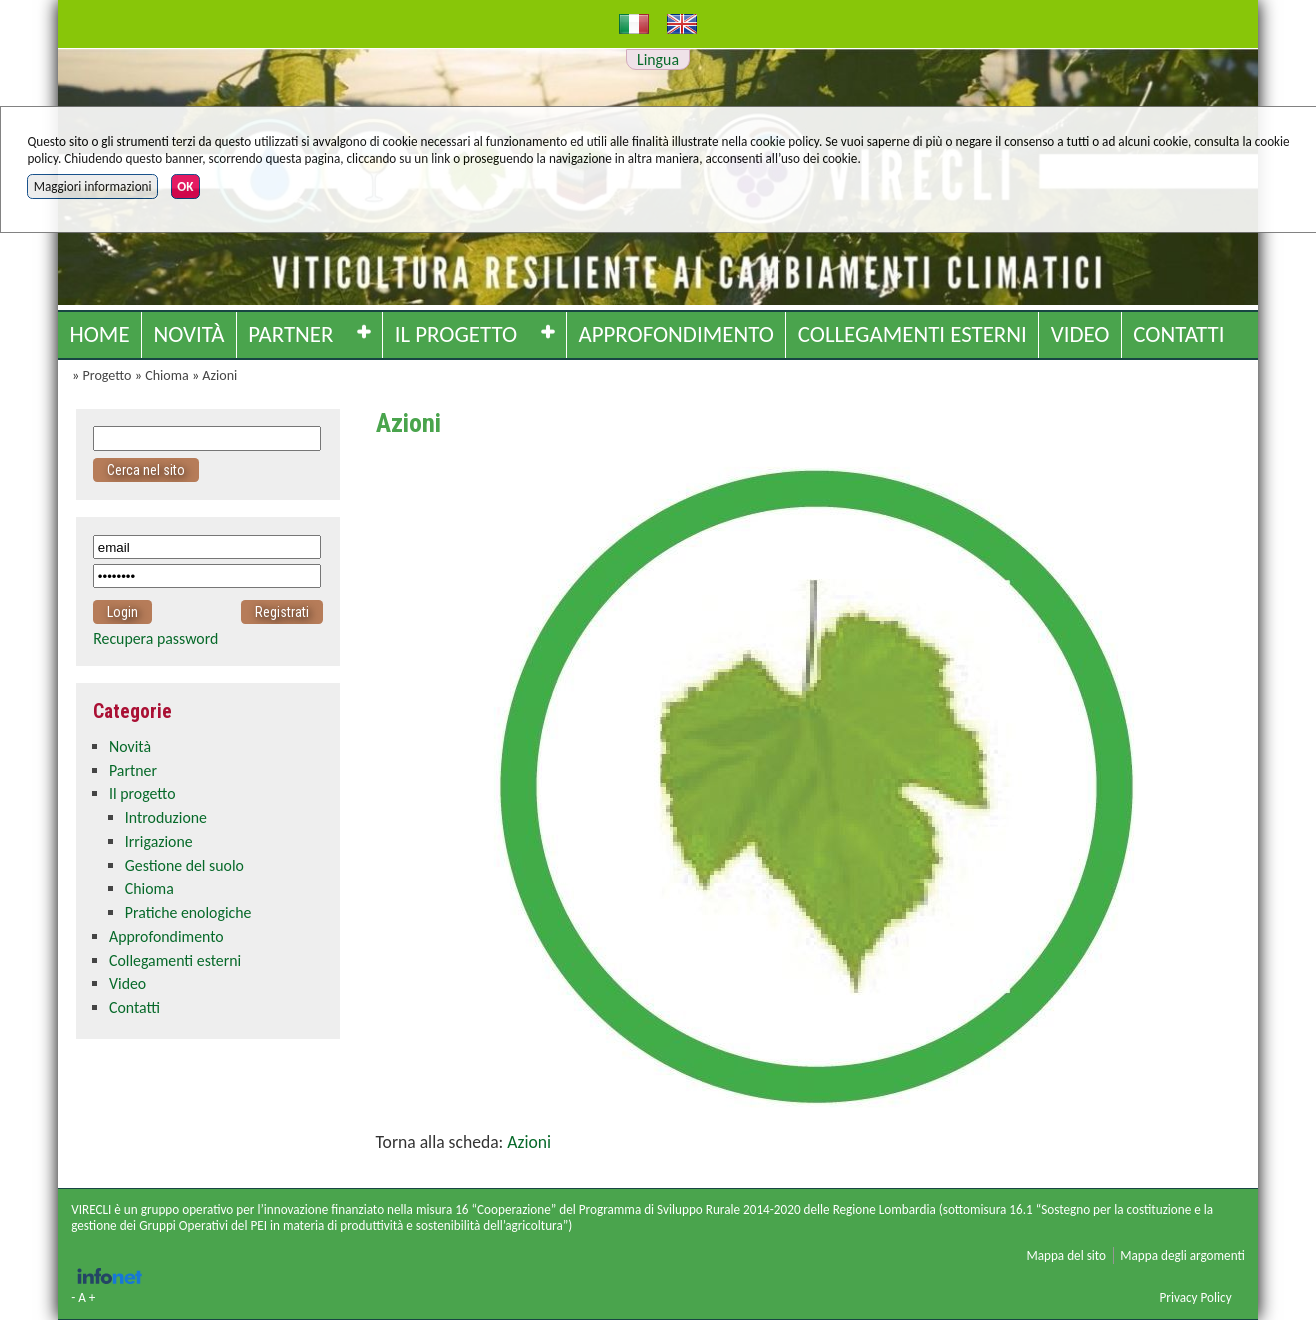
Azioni (219, 375)
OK (185, 186)
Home (99, 334)
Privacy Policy (1195, 1297)
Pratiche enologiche (188, 912)
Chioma (167, 375)
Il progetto (456, 334)
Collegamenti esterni (912, 334)
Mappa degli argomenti (1182, 1255)
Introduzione (166, 817)
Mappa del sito (1066, 1255)
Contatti (1178, 334)
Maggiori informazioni (93, 186)
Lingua (658, 59)
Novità (188, 334)
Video (1080, 334)
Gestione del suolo (184, 865)
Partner (290, 334)
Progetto (106, 375)
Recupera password (155, 638)
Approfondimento (675, 334)
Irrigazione (159, 841)
